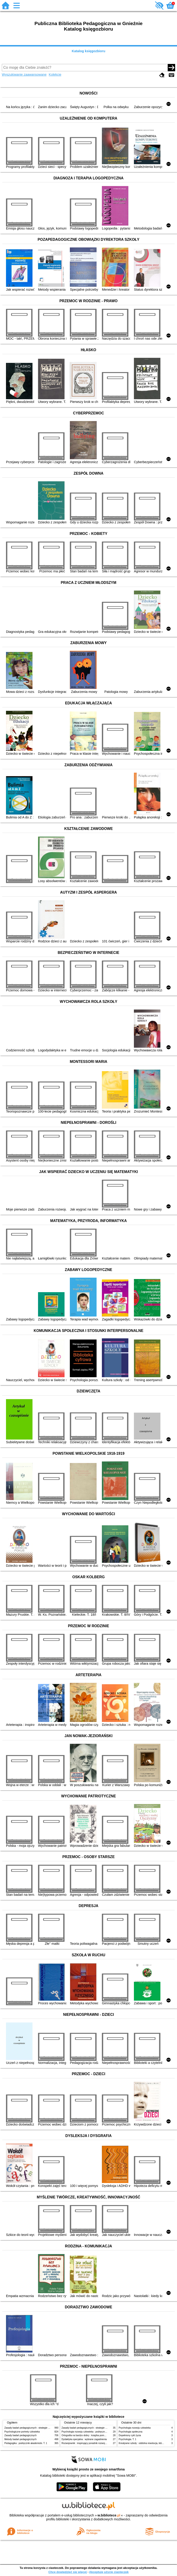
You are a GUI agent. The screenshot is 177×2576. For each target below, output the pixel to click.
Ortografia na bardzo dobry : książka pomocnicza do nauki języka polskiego (100, 2435)
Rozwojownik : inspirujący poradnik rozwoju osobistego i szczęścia (96, 2443)
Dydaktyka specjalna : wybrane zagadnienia (84, 2439)
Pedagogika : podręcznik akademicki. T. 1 (25, 2443)
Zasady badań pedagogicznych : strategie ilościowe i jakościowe (37, 2428)
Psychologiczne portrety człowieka (22, 2431)
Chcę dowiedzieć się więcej (67, 2572)
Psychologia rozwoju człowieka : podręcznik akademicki (90, 2431)
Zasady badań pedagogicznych (20, 2435)
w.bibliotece (108, 2515)
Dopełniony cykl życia (130, 2435)
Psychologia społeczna (130, 2431)
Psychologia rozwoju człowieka (134, 2428)
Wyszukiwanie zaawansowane (24, 74)
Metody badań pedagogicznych (20, 2439)
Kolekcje (55, 74)
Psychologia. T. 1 (127, 2439)
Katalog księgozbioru (88, 51)
